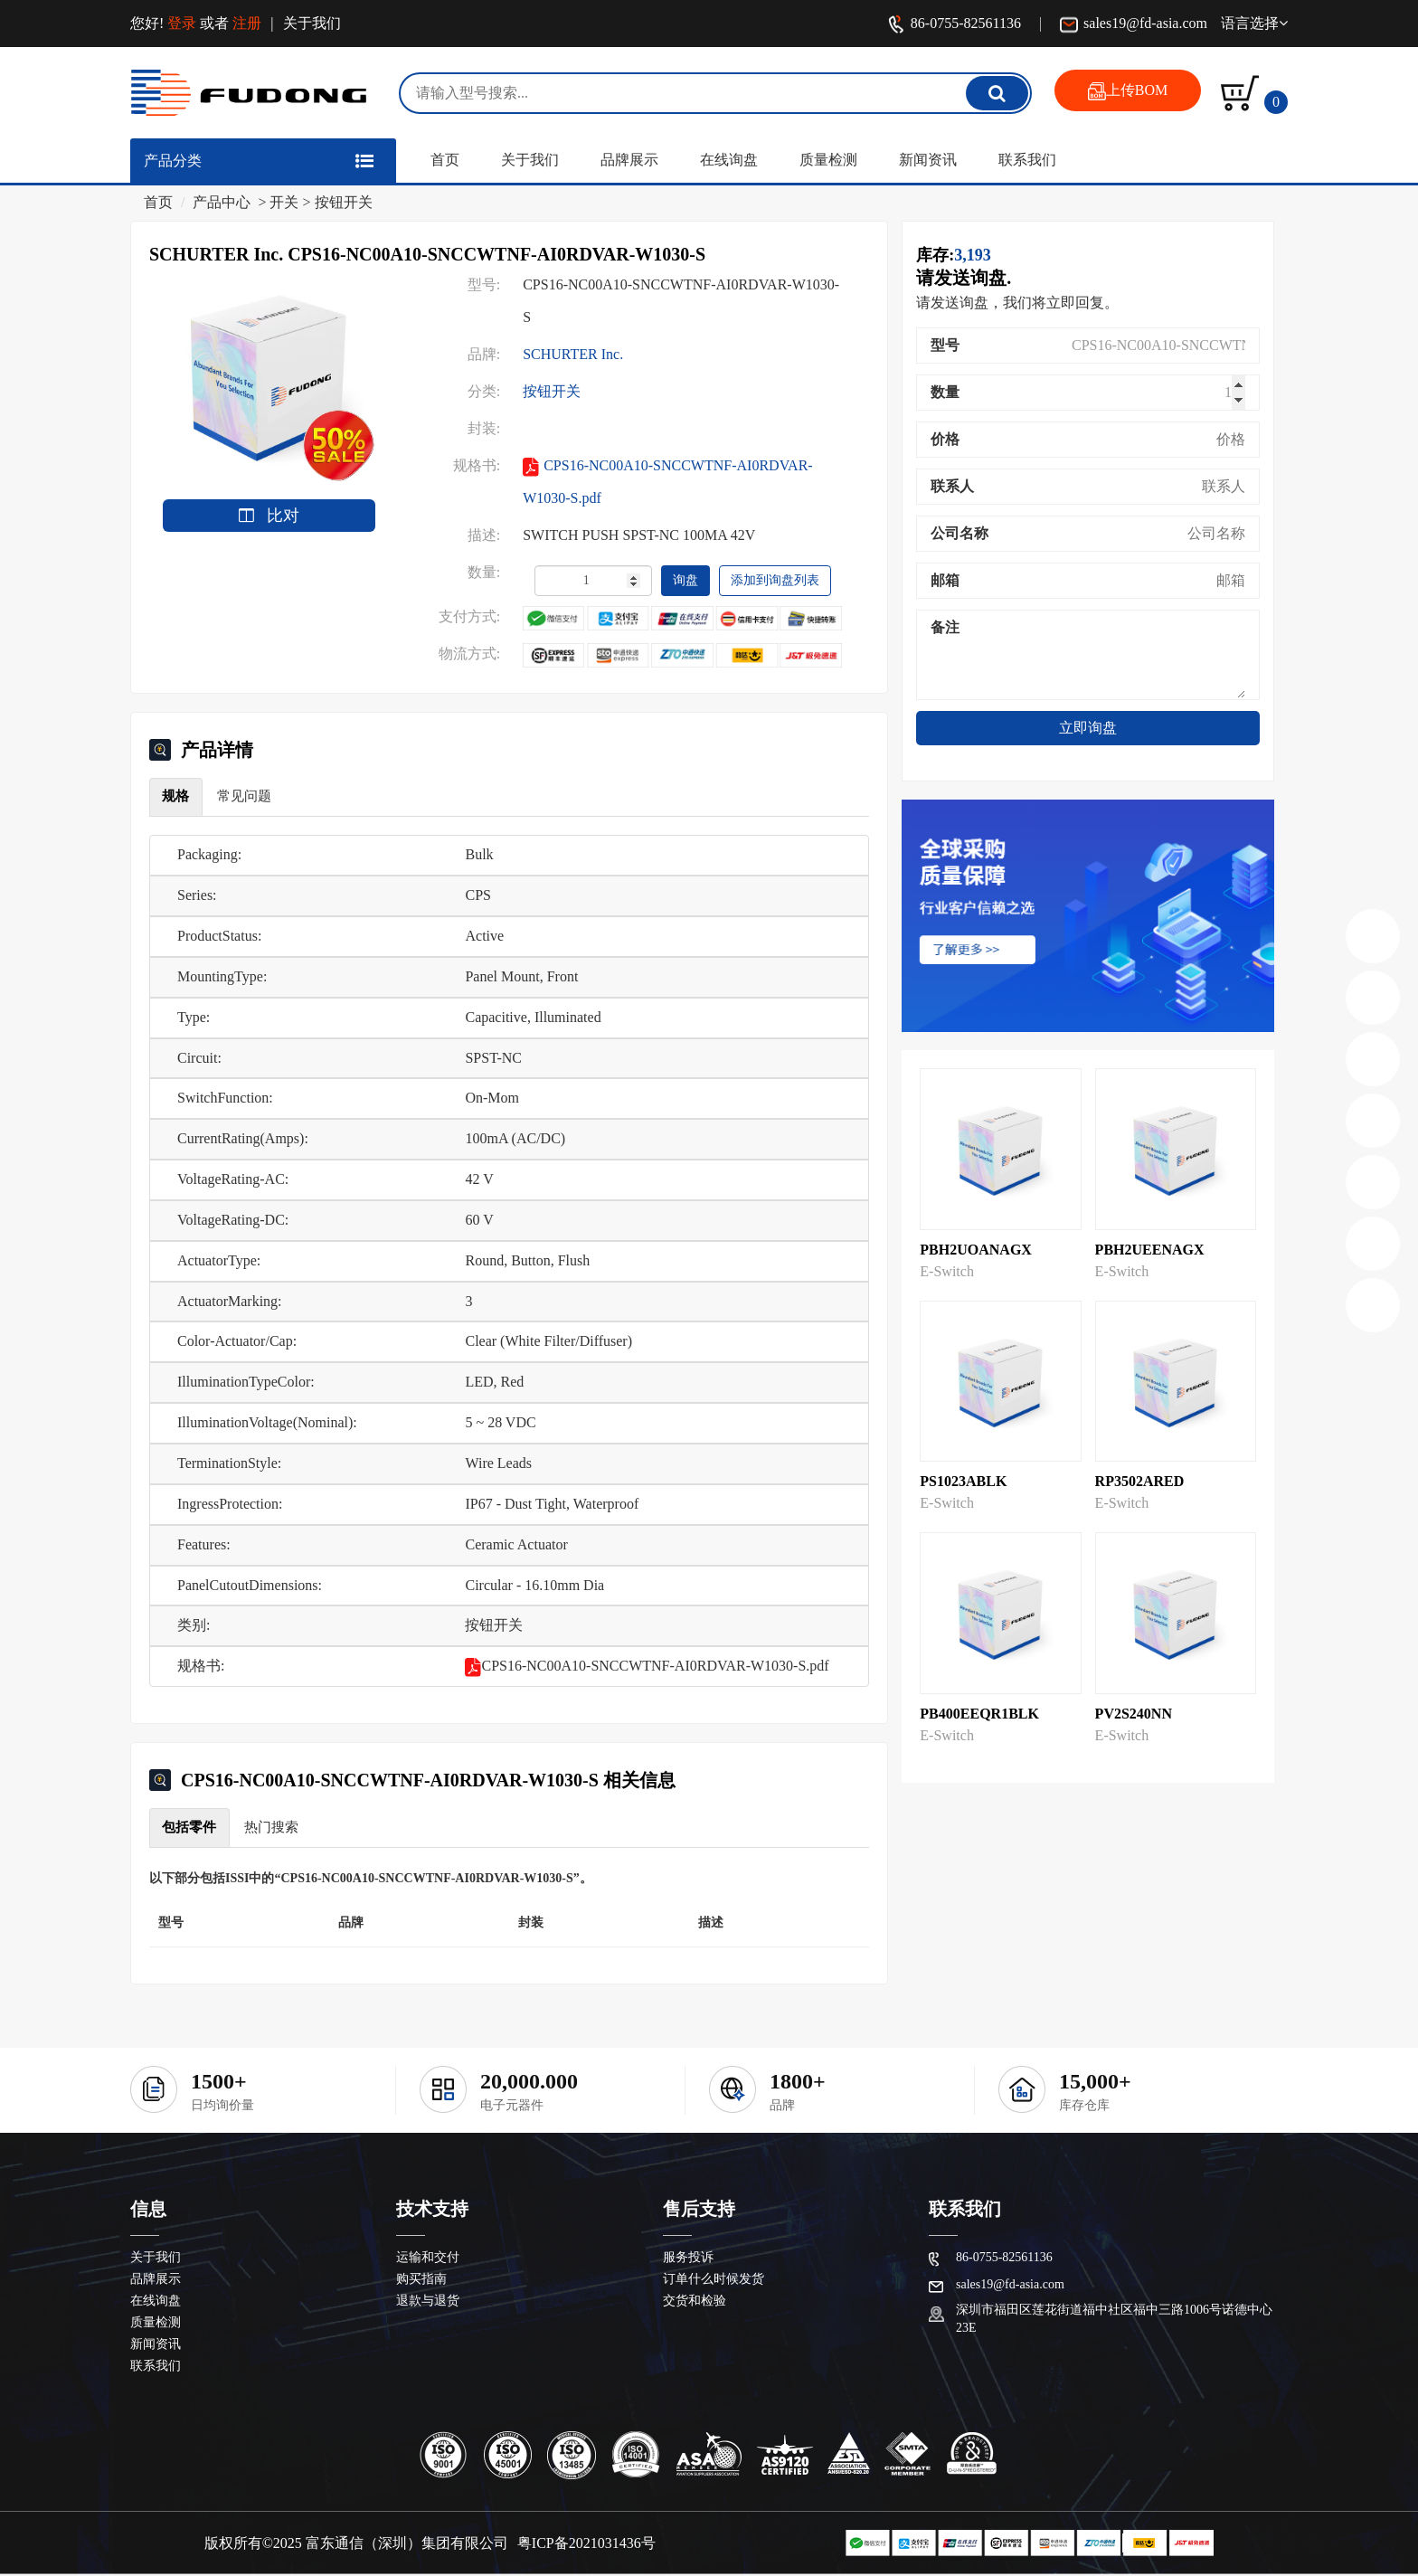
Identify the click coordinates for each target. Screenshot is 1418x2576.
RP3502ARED (1140, 1481)
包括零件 (191, 1828)
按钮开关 (344, 202)
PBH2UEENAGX (1150, 1249)
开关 (283, 202)
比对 (269, 516)
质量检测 (828, 159)
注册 (246, 23)
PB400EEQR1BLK (979, 1713)
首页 (444, 159)
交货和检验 (694, 2302)
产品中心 (222, 202)
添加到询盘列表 (775, 580)
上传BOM (1127, 91)
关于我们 (312, 23)
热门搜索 (276, 1828)
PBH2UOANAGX (976, 1249)
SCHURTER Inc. (573, 354)
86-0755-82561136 (954, 24)
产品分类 (173, 160)
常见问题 (249, 797)
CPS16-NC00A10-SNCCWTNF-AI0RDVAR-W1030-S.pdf (668, 482)
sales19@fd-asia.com (1133, 24)
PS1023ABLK (963, 1481)
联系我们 (1027, 159)
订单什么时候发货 (713, 2280)
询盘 (685, 580)
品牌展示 (629, 159)
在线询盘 (729, 159)
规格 (177, 797)
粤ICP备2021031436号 (586, 2544)
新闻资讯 (928, 159)
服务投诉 (688, 2259)
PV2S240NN (1133, 1713)
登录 (181, 23)
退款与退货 (427, 2302)
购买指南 (421, 2280)
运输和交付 (427, 2259)
